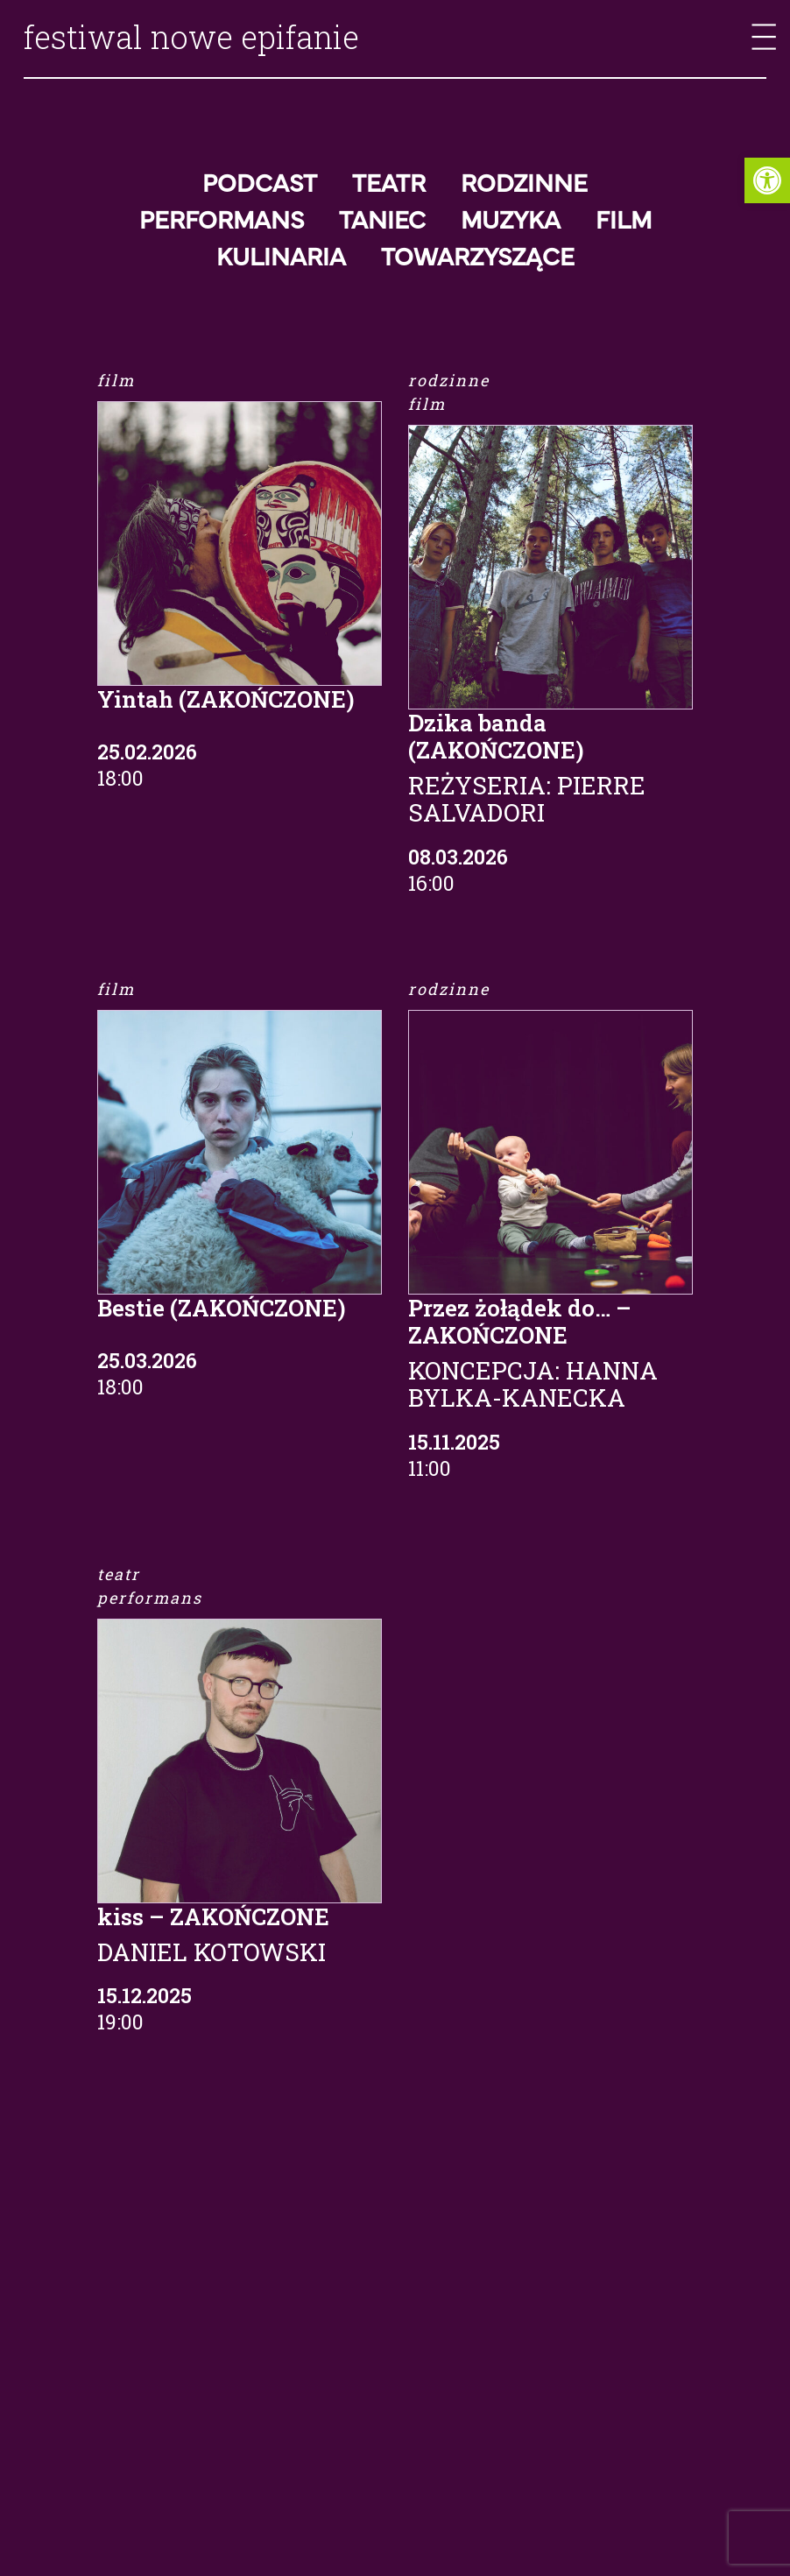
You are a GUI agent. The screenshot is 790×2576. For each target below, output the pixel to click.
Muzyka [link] (511, 221)
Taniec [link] (382, 221)
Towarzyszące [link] (478, 258)
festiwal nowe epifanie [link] (191, 37)
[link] (767, 180)
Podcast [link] (259, 185)
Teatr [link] (389, 185)
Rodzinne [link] (524, 185)
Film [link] (624, 221)
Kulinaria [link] (281, 258)
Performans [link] (221, 221)
